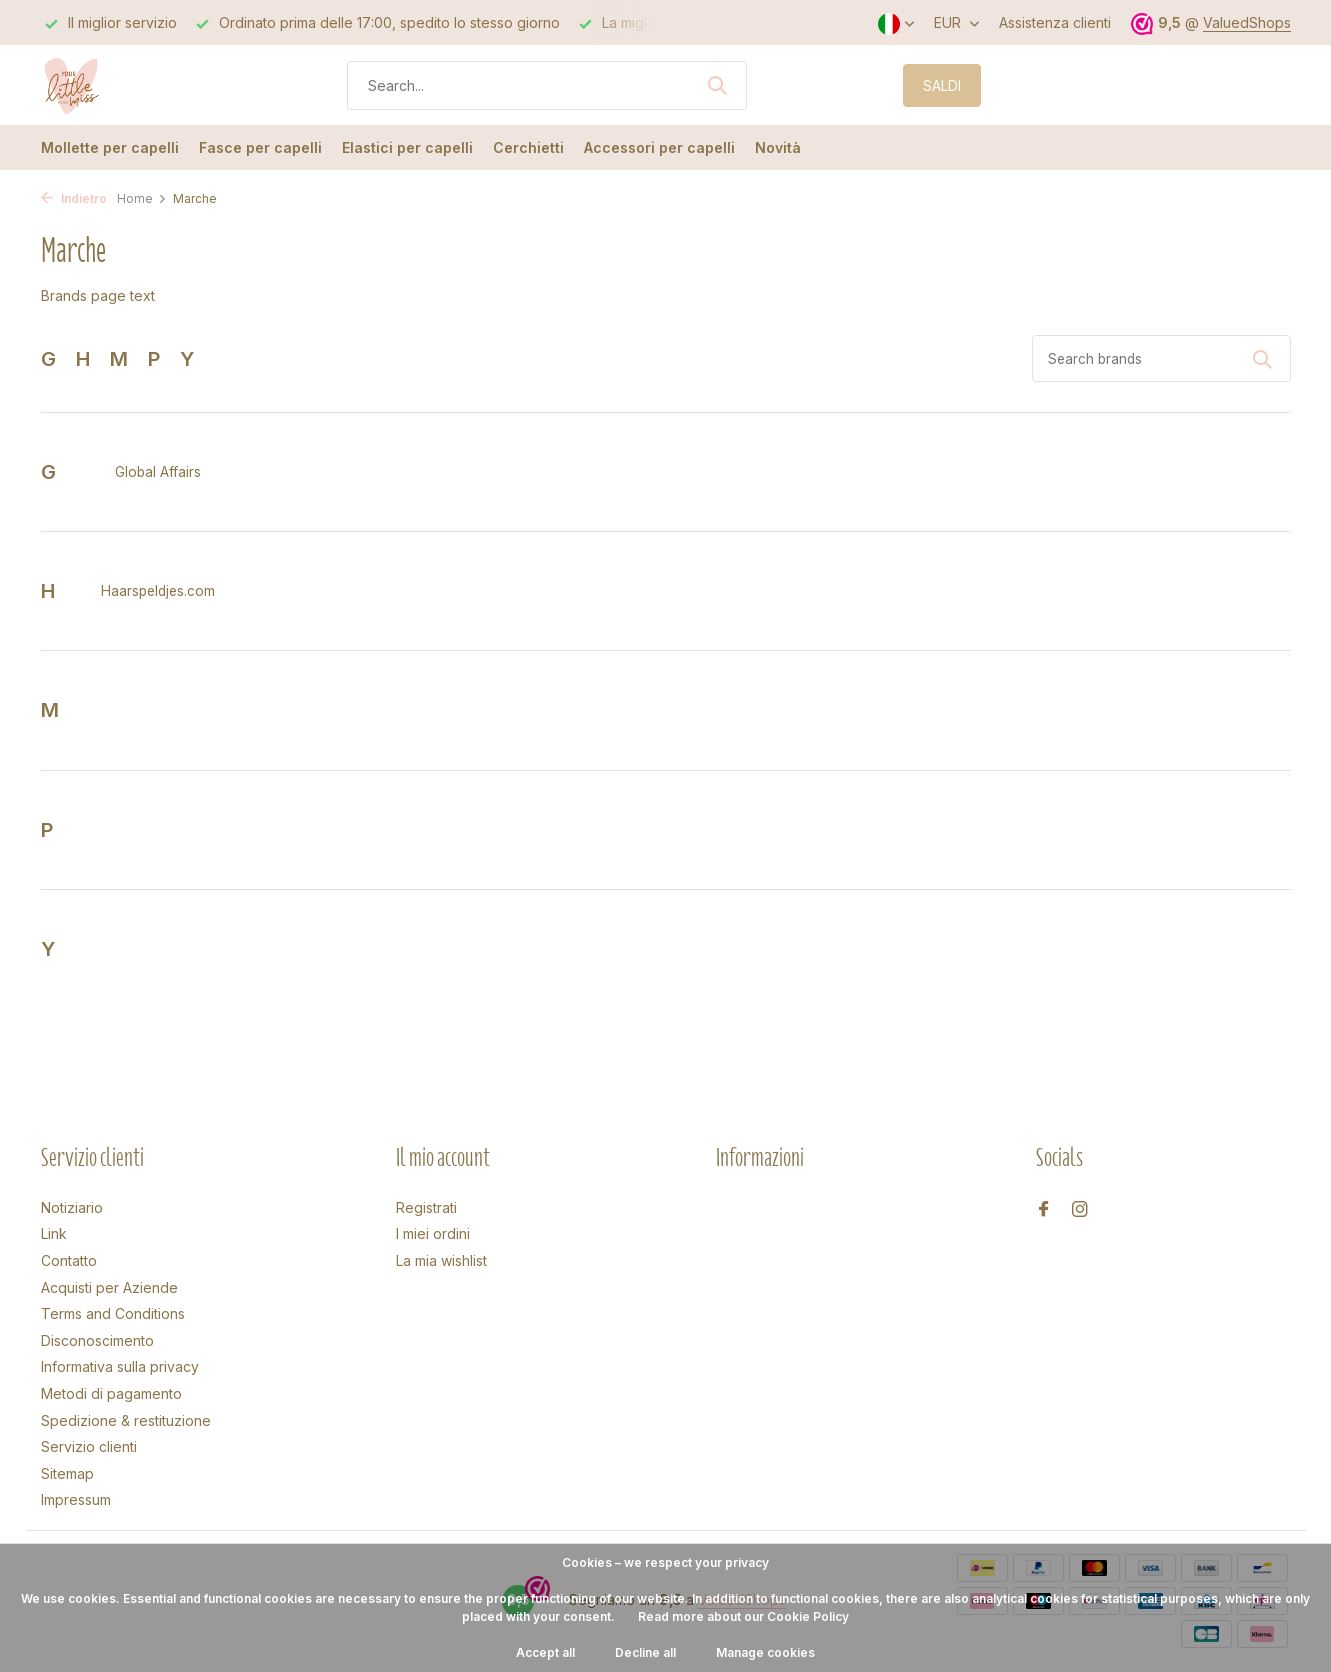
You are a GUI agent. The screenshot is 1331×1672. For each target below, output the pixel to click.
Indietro (74, 198)
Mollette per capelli (110, 147)
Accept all (545, 1652)
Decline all (645, 1652)
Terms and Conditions (113, 1313)
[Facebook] (1044, 1210)
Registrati (426, 1207)
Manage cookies (765, 1652)
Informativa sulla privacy (120, 1366)
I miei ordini (433, 1233)
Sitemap (67, 1473)
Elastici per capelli (407, 147)
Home (142, 198)
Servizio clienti (89, 1446)
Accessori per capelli (659, 147)
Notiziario (72, 1207)
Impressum (76, 1499)
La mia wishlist (441, 1260)
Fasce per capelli (260, 147)
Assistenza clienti (1055, 22)
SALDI (942, 85)
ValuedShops (1247, 22)
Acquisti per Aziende (109, 1287)
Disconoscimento (97, 1340)
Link (54, 1233)
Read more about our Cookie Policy (743, 1616)
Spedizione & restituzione (126, 1420)
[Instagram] (1080, 1210)
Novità (778, 147)
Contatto (69, 1260)
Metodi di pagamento (111, 1393)
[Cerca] (547, 85)
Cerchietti (528, 147)
